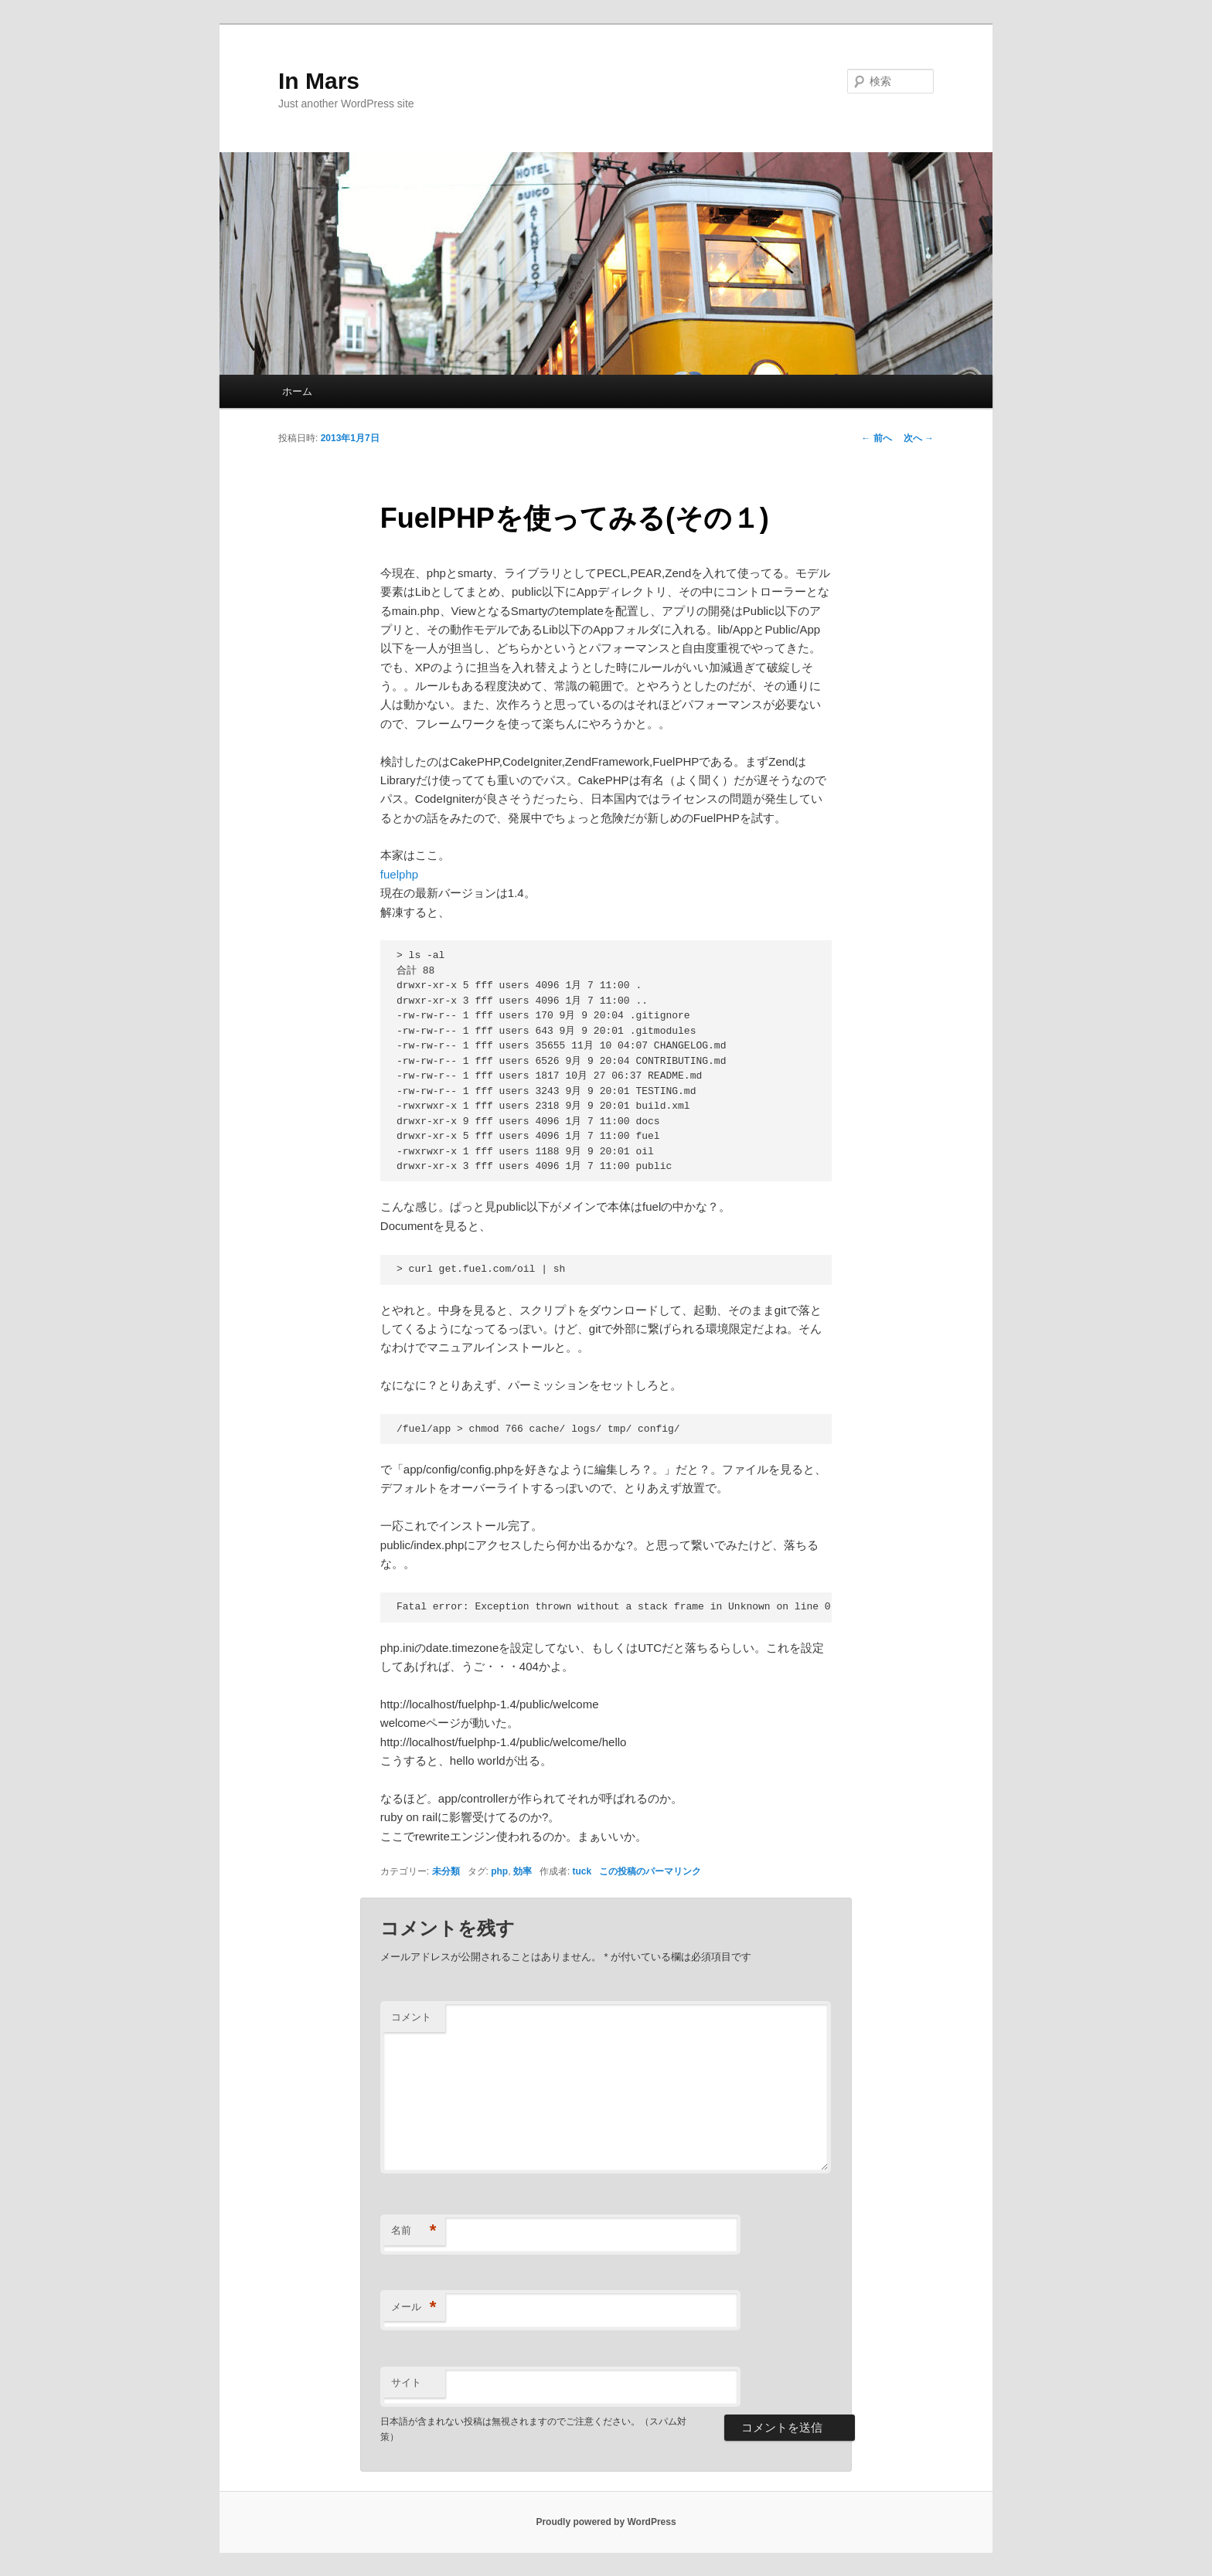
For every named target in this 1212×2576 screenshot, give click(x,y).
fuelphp (399, 874)
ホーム (297, 391)
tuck (582, 1871)
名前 (414, 2231)
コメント (411, 2017)
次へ (919, 438)
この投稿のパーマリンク (650, 1871)
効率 (522, 1871)
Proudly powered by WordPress (606, 2522)
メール (414, 2307)
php (499, 1871)
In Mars (318, 80)
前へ (876, 438)
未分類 (446, 1871)
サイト (406, 2382)
